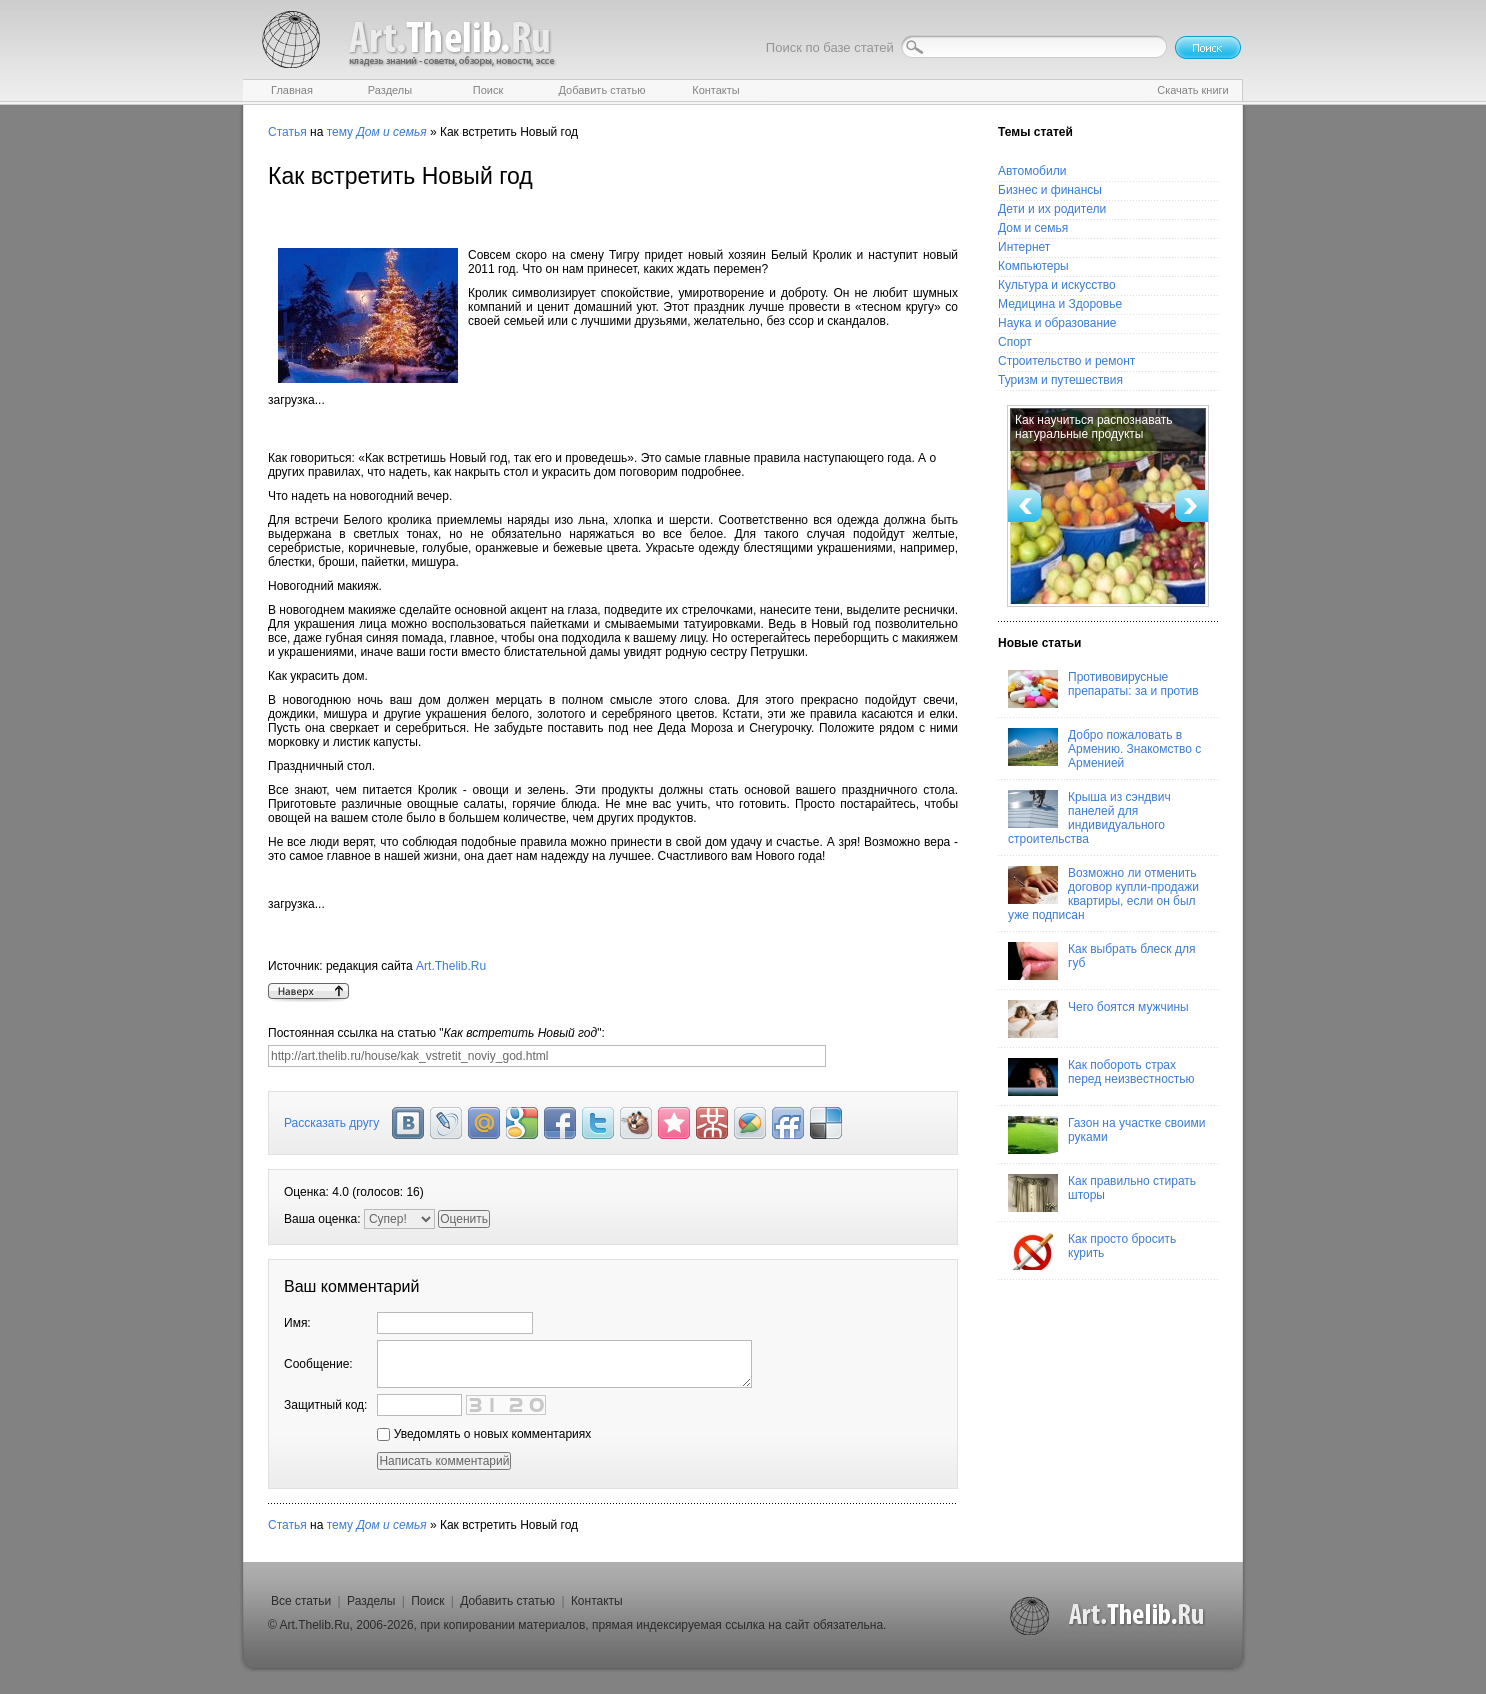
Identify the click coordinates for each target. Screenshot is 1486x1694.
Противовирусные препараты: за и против (1103, 689)
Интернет (1024, 247)
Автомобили (1032, 171)
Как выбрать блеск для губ (1101, 961)
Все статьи (301, 1601)
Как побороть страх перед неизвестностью (1101, 1077)
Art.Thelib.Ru (451, 966)
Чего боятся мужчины (1098, 1019)
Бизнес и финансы (1050, 190)
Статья (287, 132)
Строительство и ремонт (1066, 361)
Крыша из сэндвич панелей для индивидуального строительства (1089, 818)
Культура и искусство (1057, 285)
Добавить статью (507, 1601)
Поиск (427, 1601)
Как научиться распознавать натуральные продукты (1094, 427)
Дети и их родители (1052, 209)
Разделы (371, 1601)
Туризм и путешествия (1060, 380)
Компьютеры (1033, 266)
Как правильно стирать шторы (1102, 1193)
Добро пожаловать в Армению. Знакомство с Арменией (1104, 749)
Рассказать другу (331, 1123)
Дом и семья (1033, 228)
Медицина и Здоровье (1060, 304)
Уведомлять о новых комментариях (484, 1434)
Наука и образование (1057, 323)
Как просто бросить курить (1092, 1251)
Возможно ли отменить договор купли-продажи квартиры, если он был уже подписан (1103, 894)
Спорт (1015, 342)
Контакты (597, 1601)
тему (340, 132)
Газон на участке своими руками (1106, 1135)
